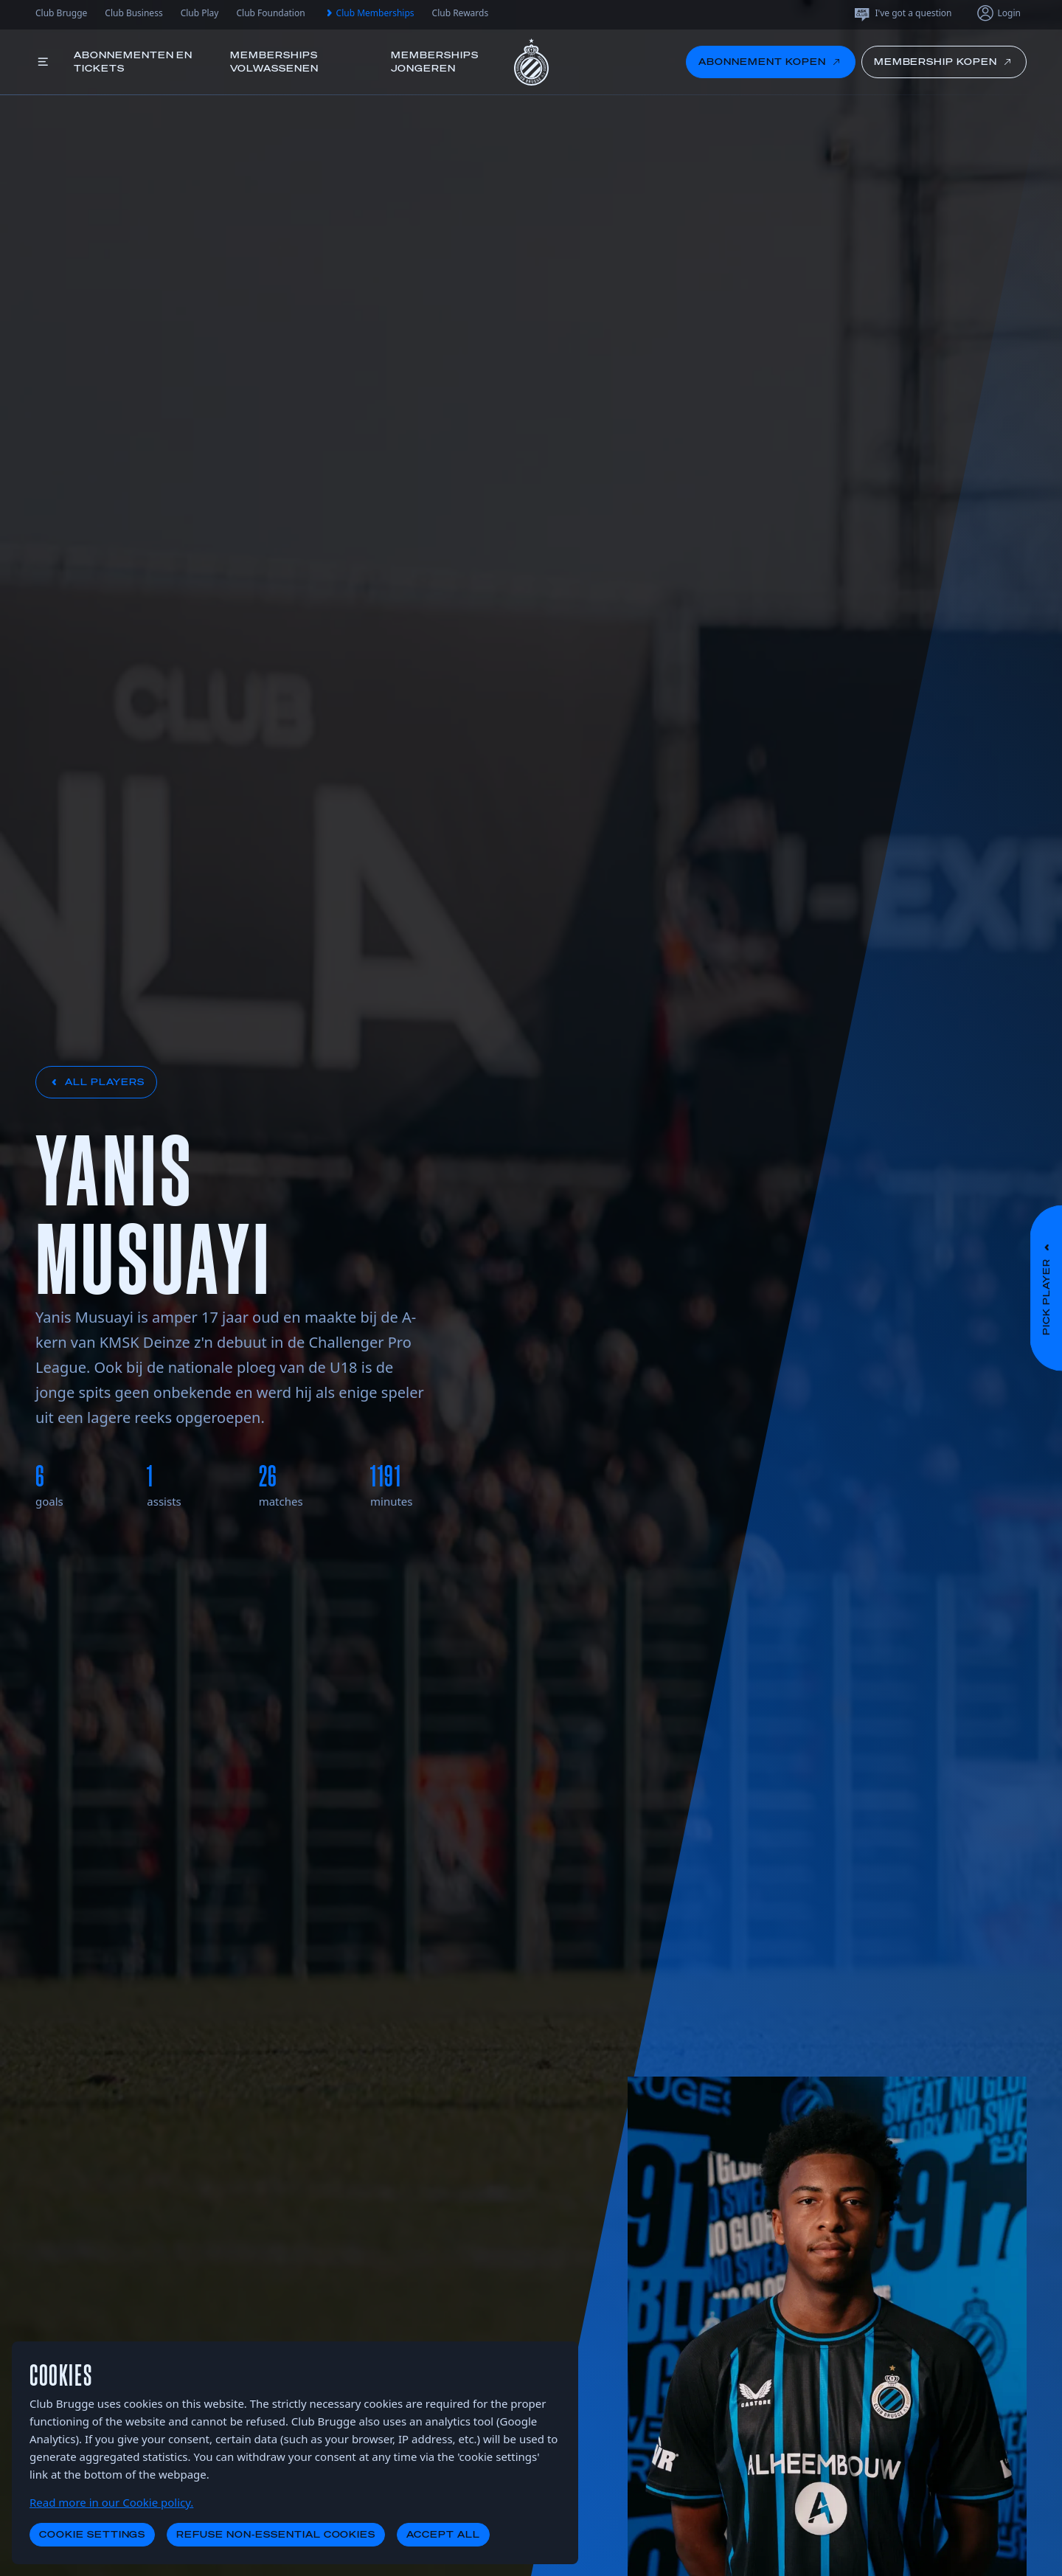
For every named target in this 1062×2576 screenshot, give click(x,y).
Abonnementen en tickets (133, 61)
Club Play (200, 13)
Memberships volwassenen (274, 61)
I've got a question (902, 13)
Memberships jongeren (435, 61)
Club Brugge (61, 13)
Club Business (133, 13)
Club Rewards (460, 13)
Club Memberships (368, 13)
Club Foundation (270, 13)
